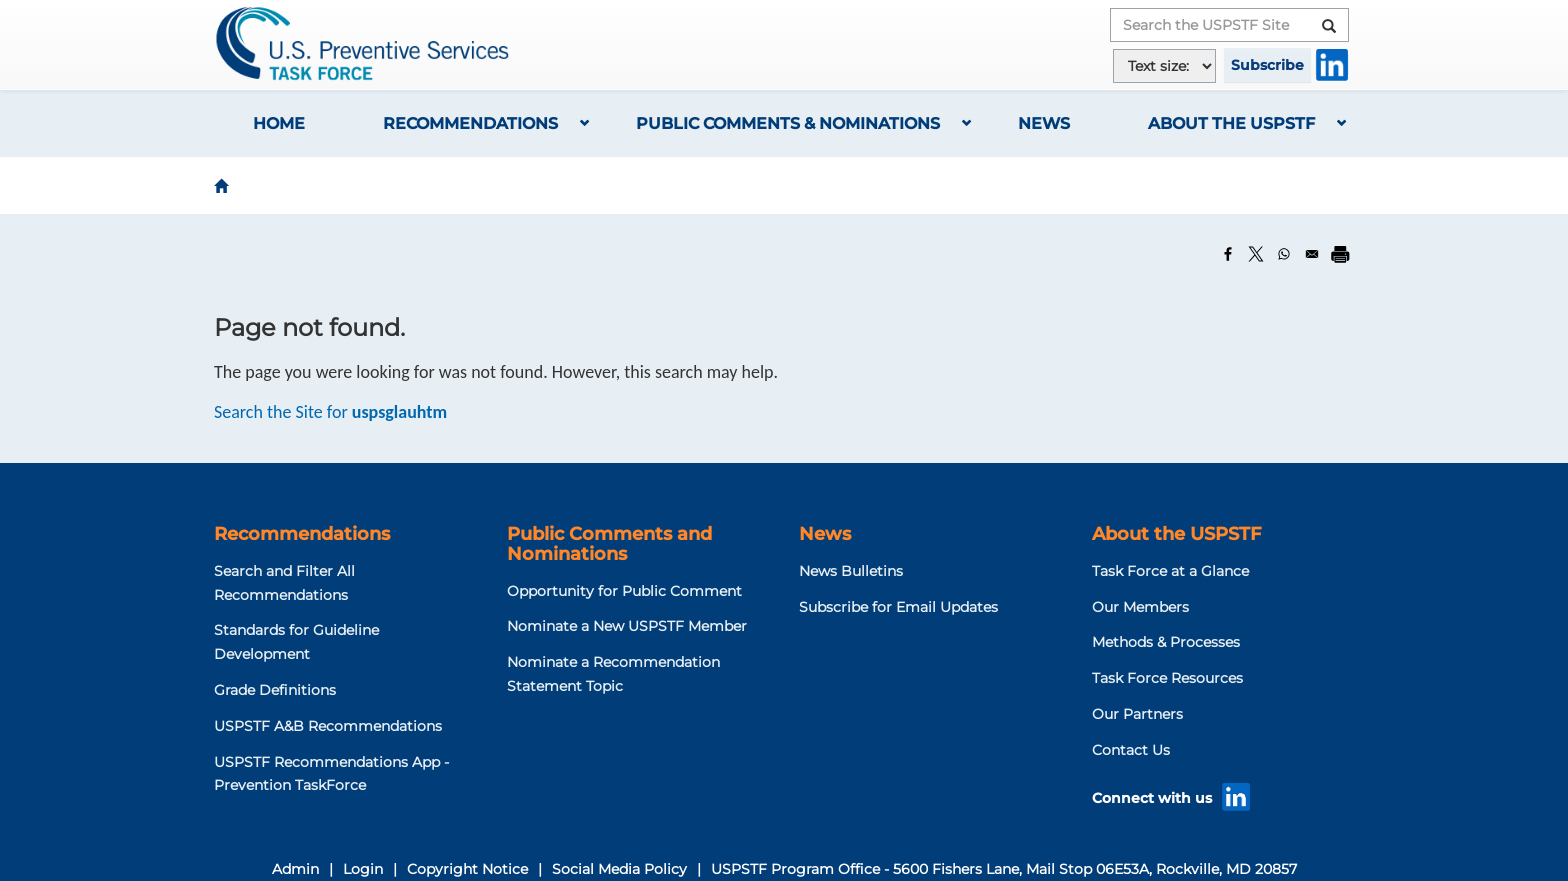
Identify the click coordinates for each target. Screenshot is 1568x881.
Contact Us (1131, 750)
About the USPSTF (1231, 123)
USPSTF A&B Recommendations (328, 726)
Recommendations (470, 123)
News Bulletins (851, 571)
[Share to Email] (1312, 254)
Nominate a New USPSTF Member (627, 626)
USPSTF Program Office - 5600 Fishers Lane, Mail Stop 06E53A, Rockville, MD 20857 (1004, 869)
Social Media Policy (619, 869)
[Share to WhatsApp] (1284, 254)
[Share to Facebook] (1228, 254)
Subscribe (1267, 65)
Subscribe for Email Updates (898, 607)
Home (279, 123)
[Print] (1340, 254)
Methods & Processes (1166, 642)
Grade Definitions (275, 690)
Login (363, 869)
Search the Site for (330, 412)
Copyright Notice (467, 869)
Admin (295, 869)
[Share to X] (1256, 254)
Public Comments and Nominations (609, 544)
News (1044, 123)
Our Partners (1137, 714)
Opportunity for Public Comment (624, 591)
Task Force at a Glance (1170, 571)
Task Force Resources (1167, 678)
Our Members (1140, 607)
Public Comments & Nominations (788, 123)
